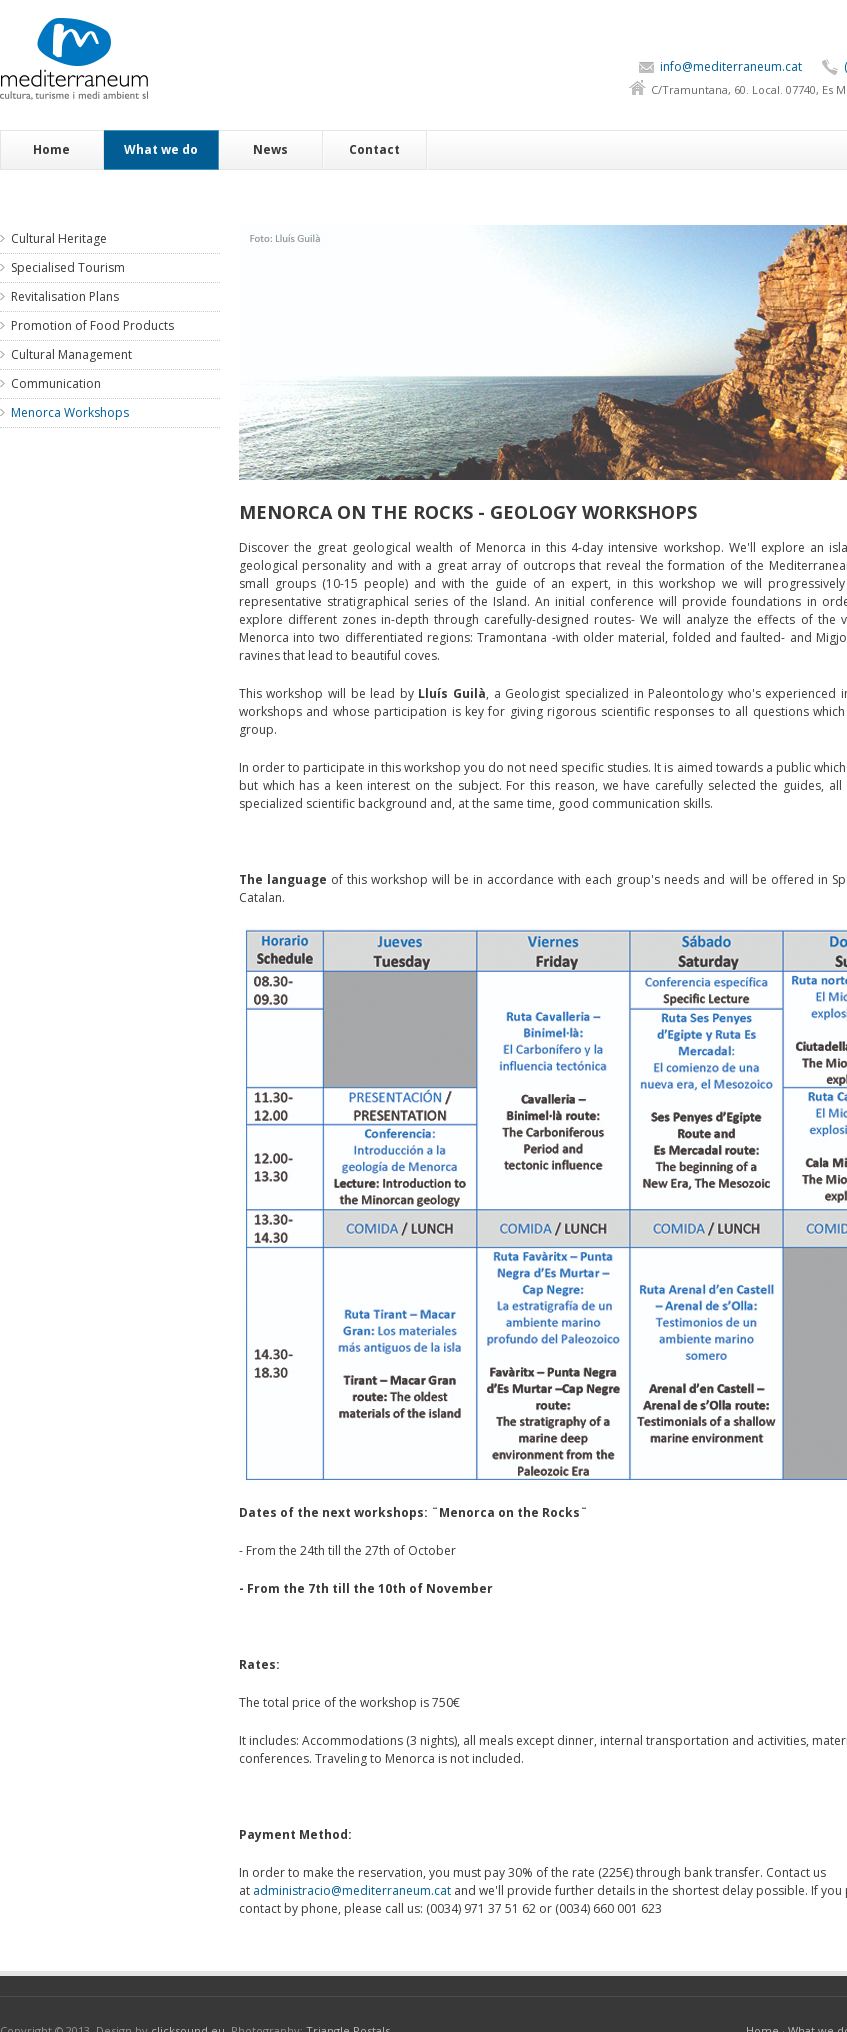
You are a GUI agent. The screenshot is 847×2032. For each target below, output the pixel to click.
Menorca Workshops (70, 412)
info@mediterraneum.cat (731, 66)
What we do (161, 149)
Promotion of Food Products (92, 325)
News (270, 149)
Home (51, 149)
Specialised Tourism (68, 267)
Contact (374, 149)
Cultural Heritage (59, 238)
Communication (56, 383)
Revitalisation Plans (65, 296)
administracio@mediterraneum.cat (352, 1890)
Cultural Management (71, 354)
